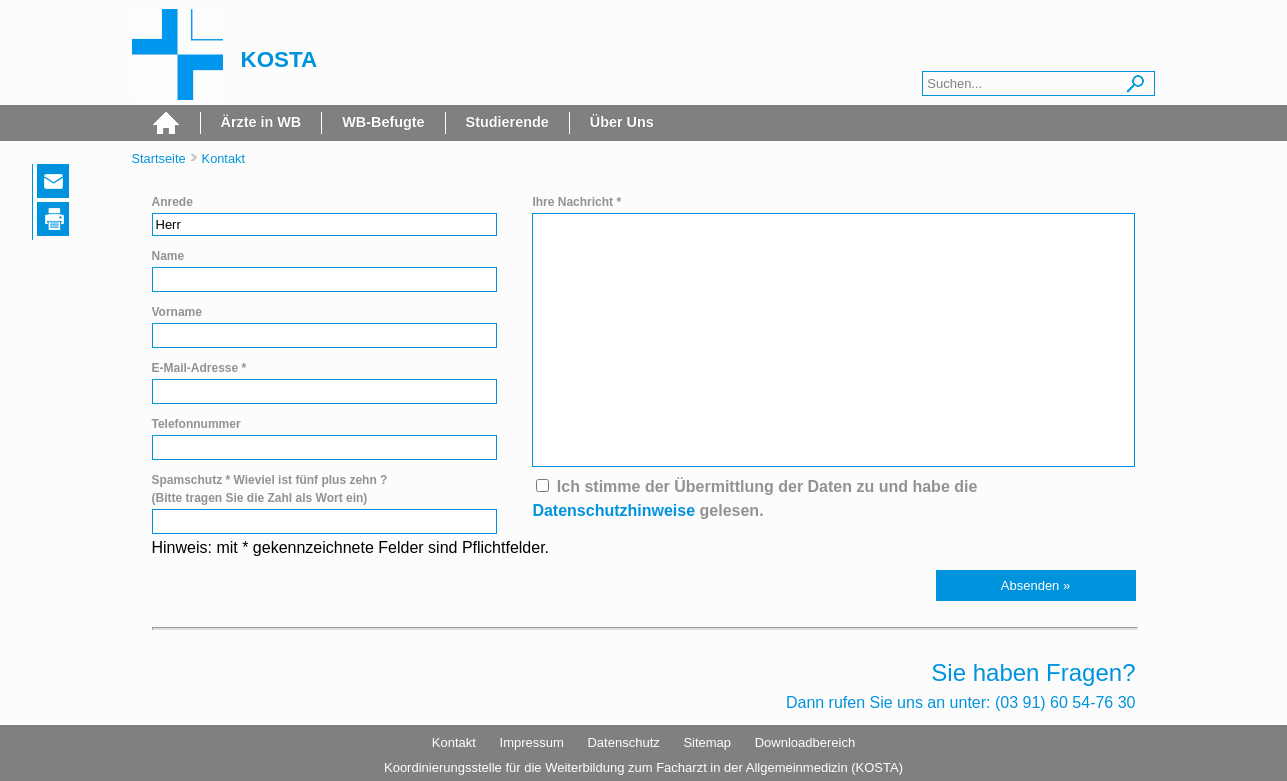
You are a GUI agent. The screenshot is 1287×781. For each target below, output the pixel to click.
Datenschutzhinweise (613, 510)
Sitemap (707, 742)
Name (168, 256)
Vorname (177, 312)
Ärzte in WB (261, 122)
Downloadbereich (805, 742)
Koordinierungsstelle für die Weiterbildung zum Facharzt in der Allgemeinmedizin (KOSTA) (643, 767)
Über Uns (622, 122)
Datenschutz (623, 742)
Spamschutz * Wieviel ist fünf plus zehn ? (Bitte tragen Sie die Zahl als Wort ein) (270, 489)
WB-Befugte (383, 122)
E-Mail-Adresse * (199, 368)
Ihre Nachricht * (576, 202)
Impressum (532, 742)
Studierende (507, 122)
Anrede (172, 202)
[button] (1036, 585)
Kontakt (223, 158)
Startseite (159, 158)
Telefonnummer (196, 424)
